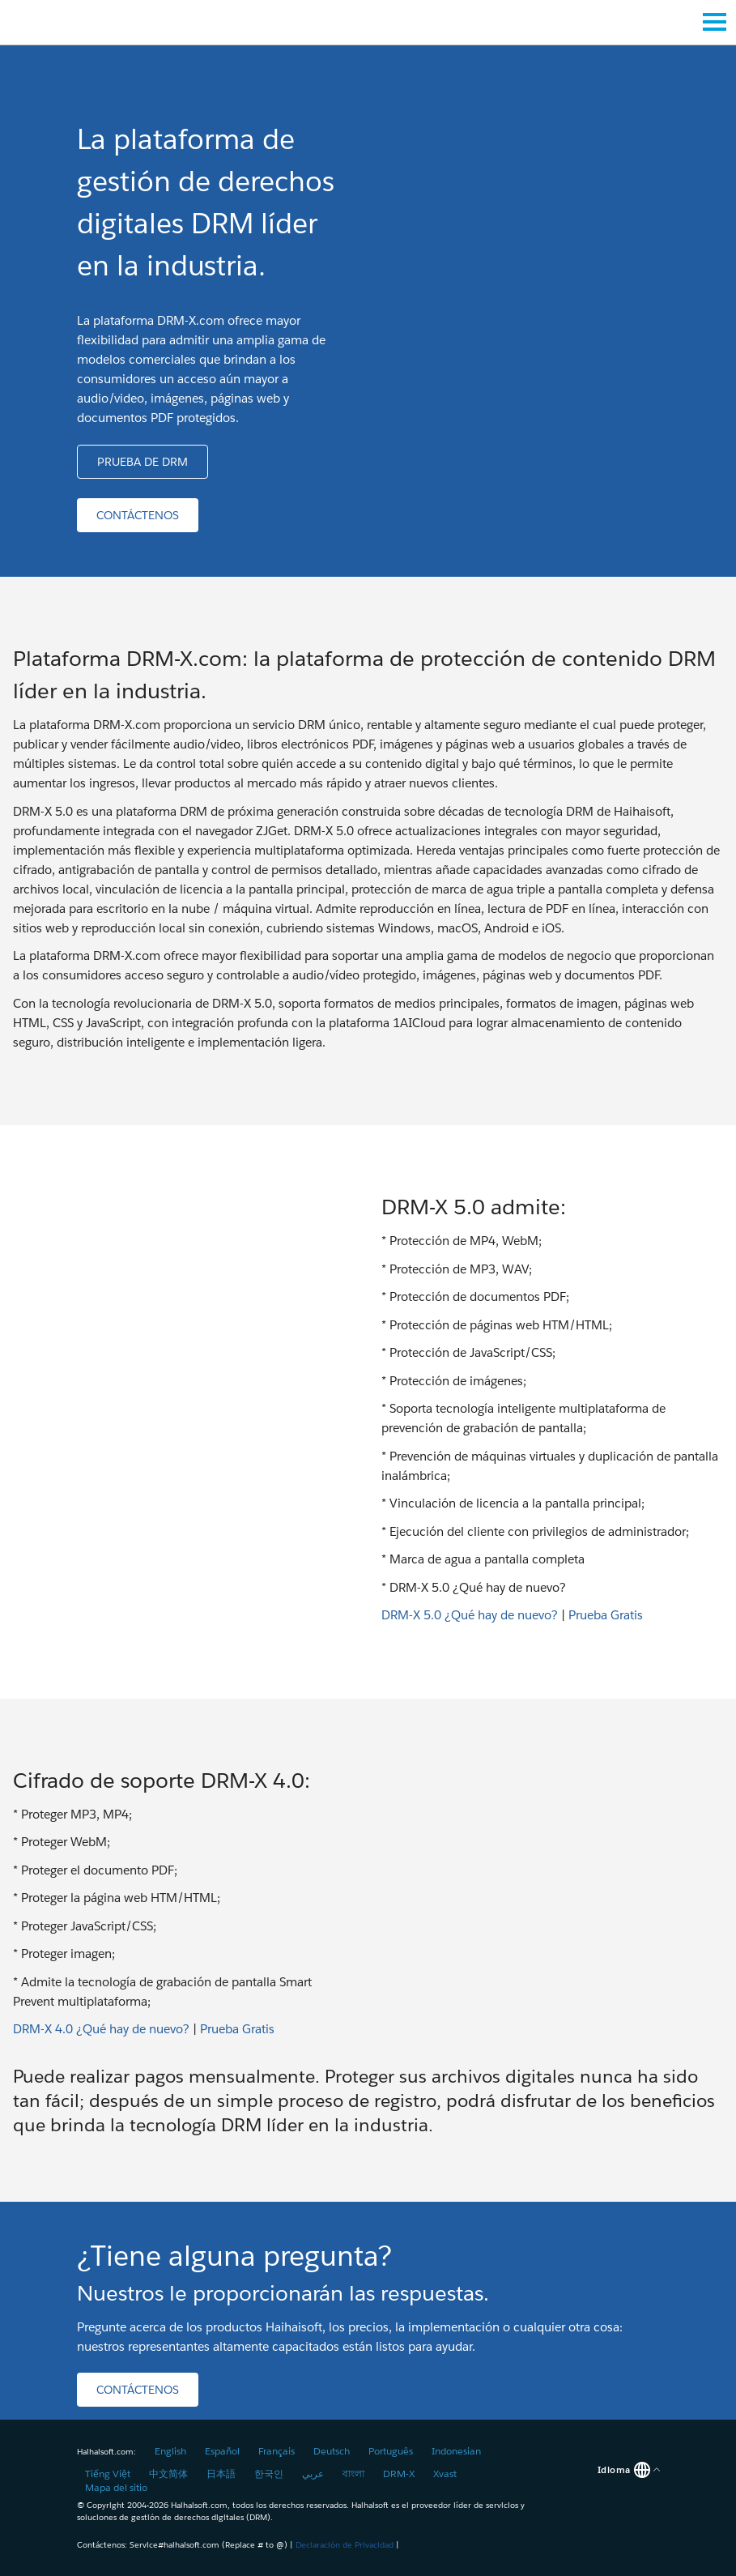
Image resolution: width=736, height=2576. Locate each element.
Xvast (445, 2473)
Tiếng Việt (107, 2473)
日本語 (221, 2473)
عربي (313, 2473)
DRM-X (399, 2473)
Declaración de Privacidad (345, 2545)
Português (390, 2451)
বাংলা (353, 2473)
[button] (142, 462)
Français (276, 2451)
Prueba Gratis (605, 1615)
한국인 (268, 2473)
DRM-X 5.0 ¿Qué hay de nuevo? (469, 1615)
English (170, 2451)
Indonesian (456, 2451)
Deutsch (331, 2451)
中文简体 (168, 2473)
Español (222, 2451)
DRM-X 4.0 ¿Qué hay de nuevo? (101, 2028)
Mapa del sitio (116, 2487)
